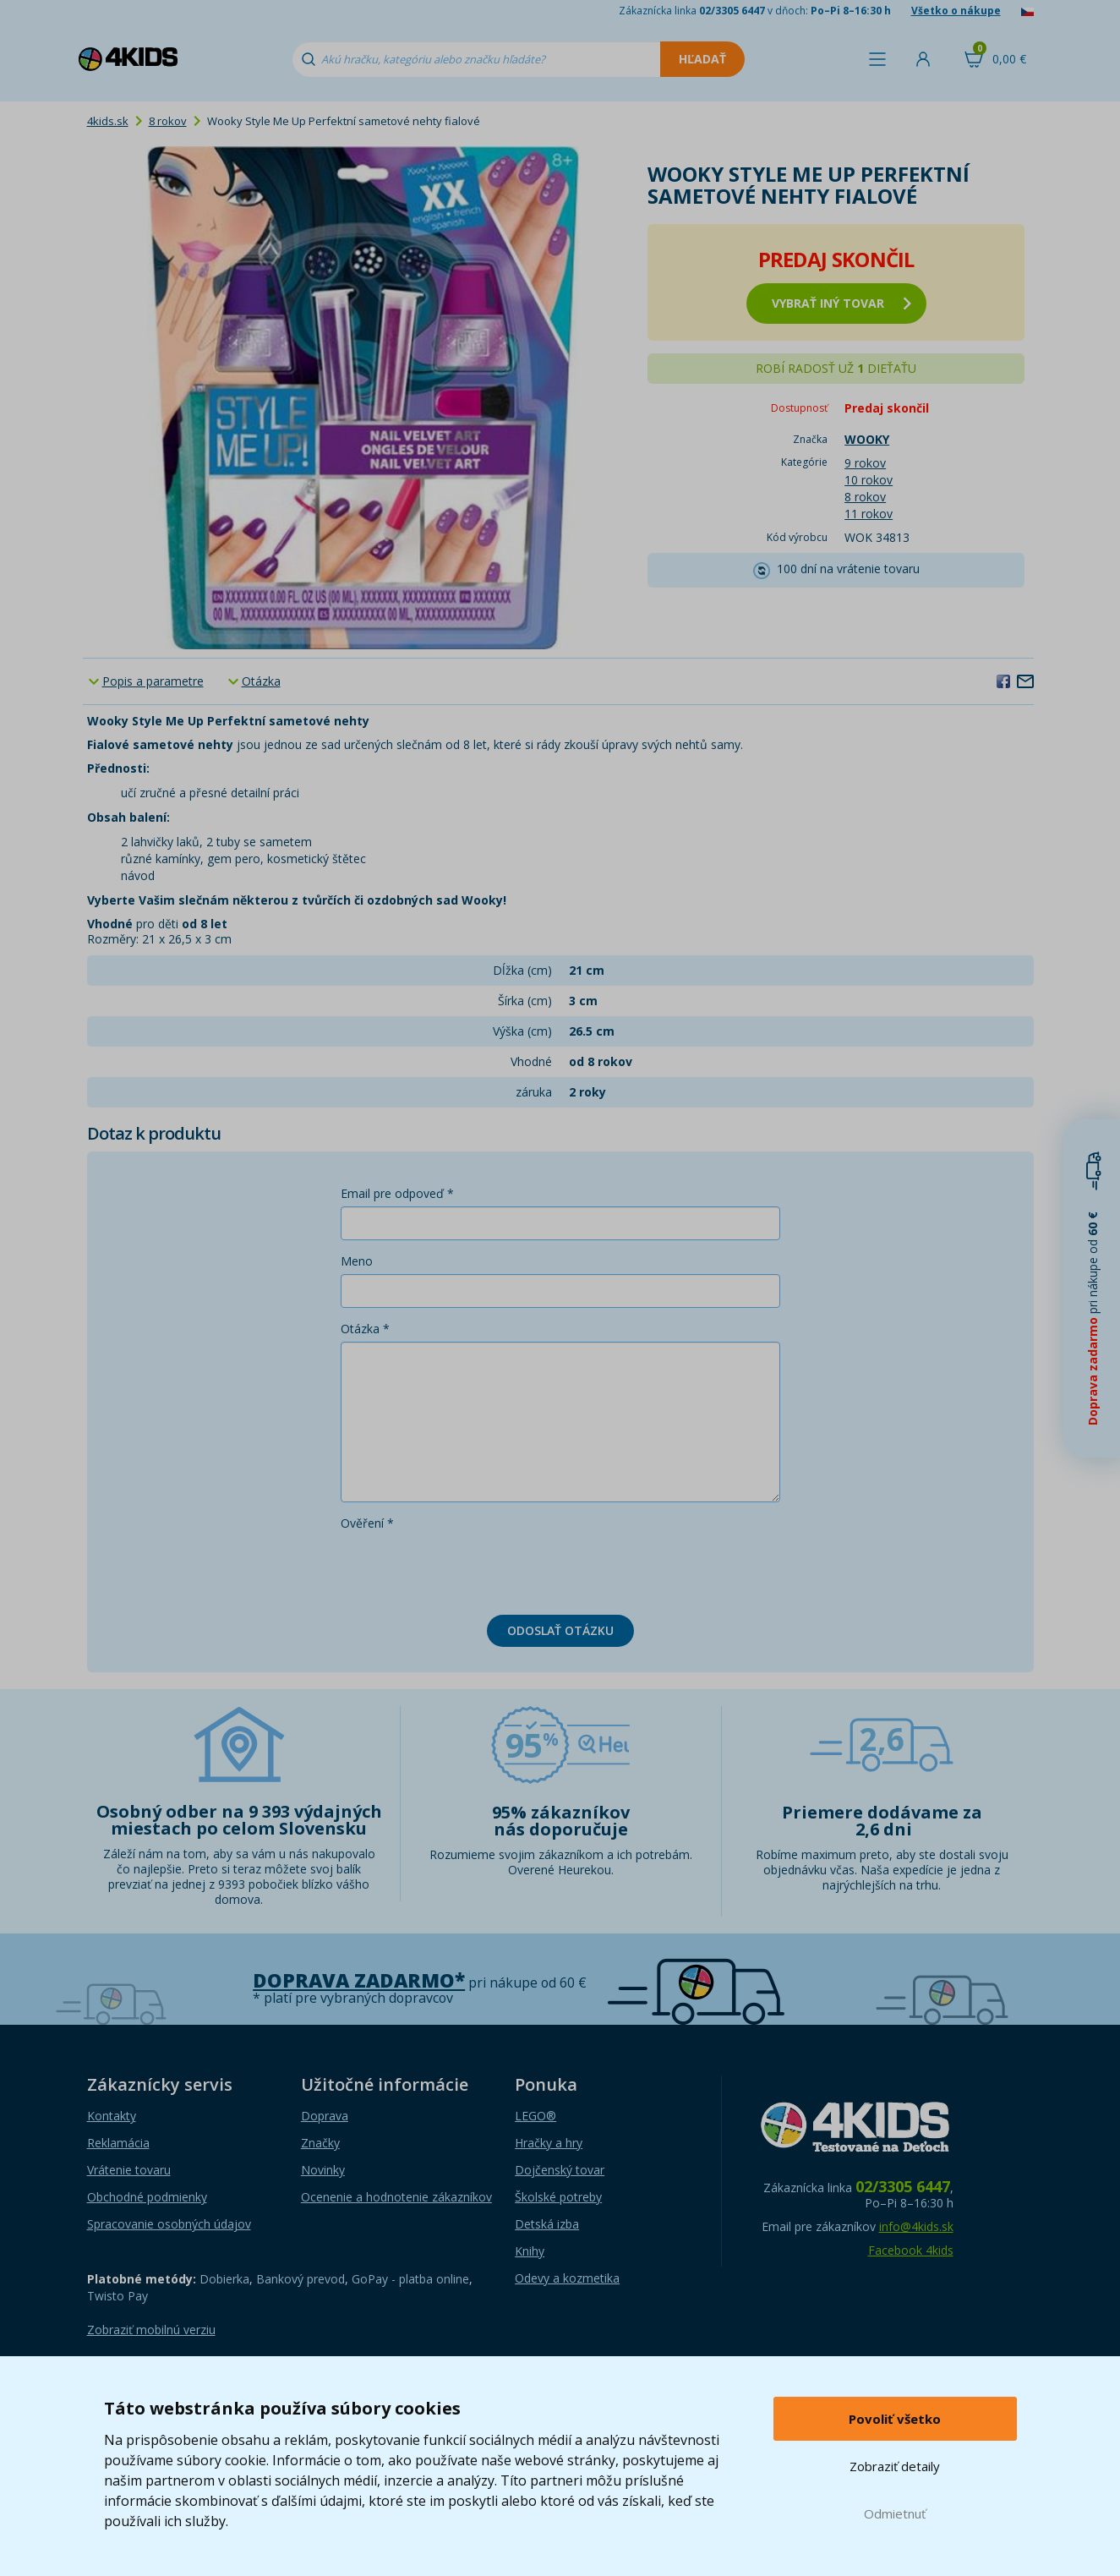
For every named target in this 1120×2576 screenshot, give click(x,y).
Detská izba (547, 2224)
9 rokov (865, 463)
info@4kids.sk (916, 2226)
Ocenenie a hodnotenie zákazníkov (396, 2197)
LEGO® (535, 2116)
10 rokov (868, 480)
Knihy (529, 2251)
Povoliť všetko (895, 2418)
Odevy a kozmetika (567, 2278)
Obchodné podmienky (147, 2197)
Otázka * (365, 1329)
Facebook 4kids (910, 2250)
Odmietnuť (895, 2513)
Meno (357, 1261)
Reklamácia (118, 2143)
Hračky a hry (548, 2143)
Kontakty (111, 2116)
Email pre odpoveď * (397, 1193)
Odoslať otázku (560, 1630)
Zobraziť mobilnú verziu (151, 2330)
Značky (320, 2143)
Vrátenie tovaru (129, 2170)
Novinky (323, 2170)
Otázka (261, 681)
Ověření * (367, 1523)
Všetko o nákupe (956, 10)
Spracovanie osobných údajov (169, 2224)
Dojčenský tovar (559, 2170)
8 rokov (168, 121)
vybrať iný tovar (841, 303)
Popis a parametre (153, 681)
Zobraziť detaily (895, 2466)
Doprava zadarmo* (359, 1980)
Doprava (324, 2116)
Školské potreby (558, 2197)
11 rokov (868, 514)
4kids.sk (107, 121)
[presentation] (469, 1569)
